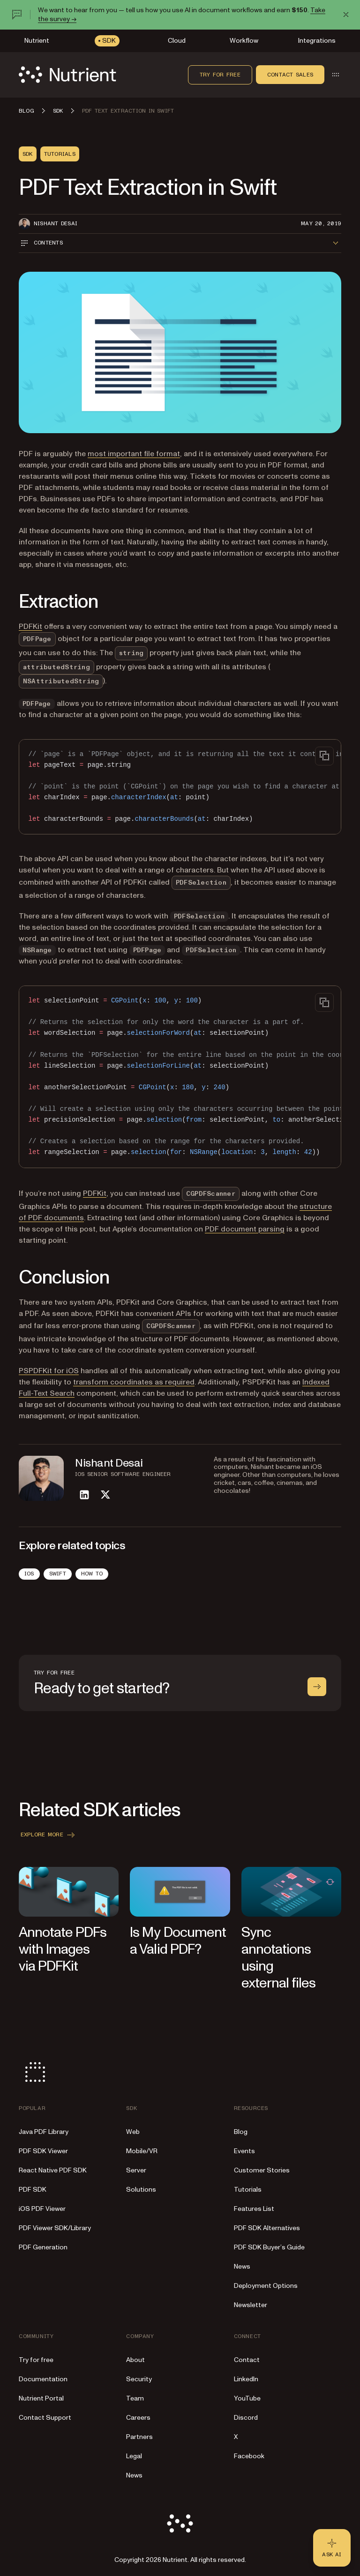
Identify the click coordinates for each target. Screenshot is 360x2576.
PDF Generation (43, 2247)
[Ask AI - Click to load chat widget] (332, 2548)
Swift (57, 1573)
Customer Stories (262, 2170)
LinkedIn (246, 2379)
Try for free (220, 74)
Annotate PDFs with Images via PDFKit (63, 1949)
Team (135, 2398)
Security (139, 2379)
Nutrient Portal (41, 2398)
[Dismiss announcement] (346, 14)
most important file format (134, 454)
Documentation (43, 2379)
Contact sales (290, 74)
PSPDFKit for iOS (49, 1371)
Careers (138, 2417)
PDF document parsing (245, 1229)
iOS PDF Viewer (42, 2208)
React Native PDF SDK (53, 2170)
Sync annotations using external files (278, 1958)
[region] (180, 787)
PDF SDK (32, 2189)
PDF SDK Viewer (43, 2151)
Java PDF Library (43, 2131)
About (135, 2359)
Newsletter (250, 2305)
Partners (139, 2436)
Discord (246, 2417)
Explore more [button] (48, 1835)
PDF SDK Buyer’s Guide (269, 2247)
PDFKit (30, 626)
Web (133, 2131)
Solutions (141, 2189)
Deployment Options (266, 2285)
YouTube (247, 2398)
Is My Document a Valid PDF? (178, 1941)
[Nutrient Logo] (67, 74)
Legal (134, 2456)
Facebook (249, 2456)
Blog (241, 2131)
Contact (247, 2359)
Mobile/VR (142, 2151)
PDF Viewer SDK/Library (55, 2228)
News (242, 2266)
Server (136, 2170)
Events (244, 2151)
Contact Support (45, 2417)
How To (92, 1573)
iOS (29, 1573)
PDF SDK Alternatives (267, 2228)
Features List (254, 2208)
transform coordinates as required (134, 1382)
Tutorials (248, 2189)
